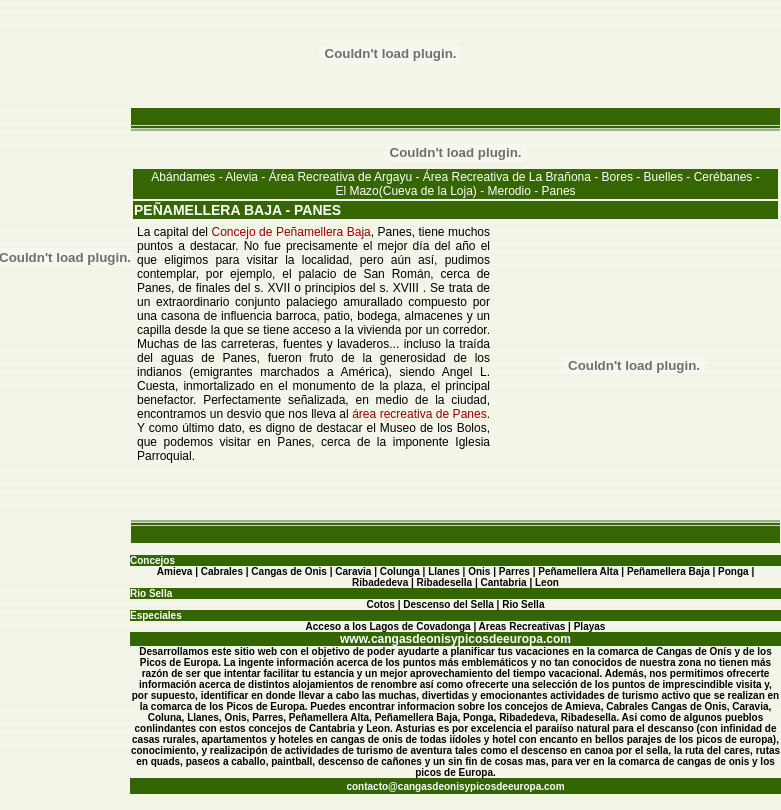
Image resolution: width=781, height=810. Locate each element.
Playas (590, 626)
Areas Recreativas (522, 626)
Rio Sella (523, 604)
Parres (514, 571)
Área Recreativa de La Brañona (507, 177)
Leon (547, 582)
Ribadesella (445, 582)
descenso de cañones (370, 761)
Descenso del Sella (448, 604)
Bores (617, 177)
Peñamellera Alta (578, 571)
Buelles (663, 177)
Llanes (444, 571)
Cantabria (504, 582)
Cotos (381, 604)
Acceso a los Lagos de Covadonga (388, 626)
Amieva (175, 571)
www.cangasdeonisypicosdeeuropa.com (455, 639)
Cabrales (222, 571)
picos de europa (734, 739)
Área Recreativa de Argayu (340, 177)
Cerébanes (723, 177)
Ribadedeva (380, 582)
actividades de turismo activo (620, 695)
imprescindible (698, 684)
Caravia (353, 571)
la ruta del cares (712, 750)
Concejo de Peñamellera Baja (291, 232)
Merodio (509, 191)
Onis (479, 571)
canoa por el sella (626, 750)
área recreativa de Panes (419, 414)
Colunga (400, 571)
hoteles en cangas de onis (340, 739)
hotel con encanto (535, 739)
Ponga (733, 571)
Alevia (241, 177)
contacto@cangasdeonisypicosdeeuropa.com (455, 786)
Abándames (183, 177)
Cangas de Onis (289, 571)
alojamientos (322, 684)
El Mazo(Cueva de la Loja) (405, 191)
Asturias (415, 728)
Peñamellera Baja (668, 571)
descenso (544, 750)
